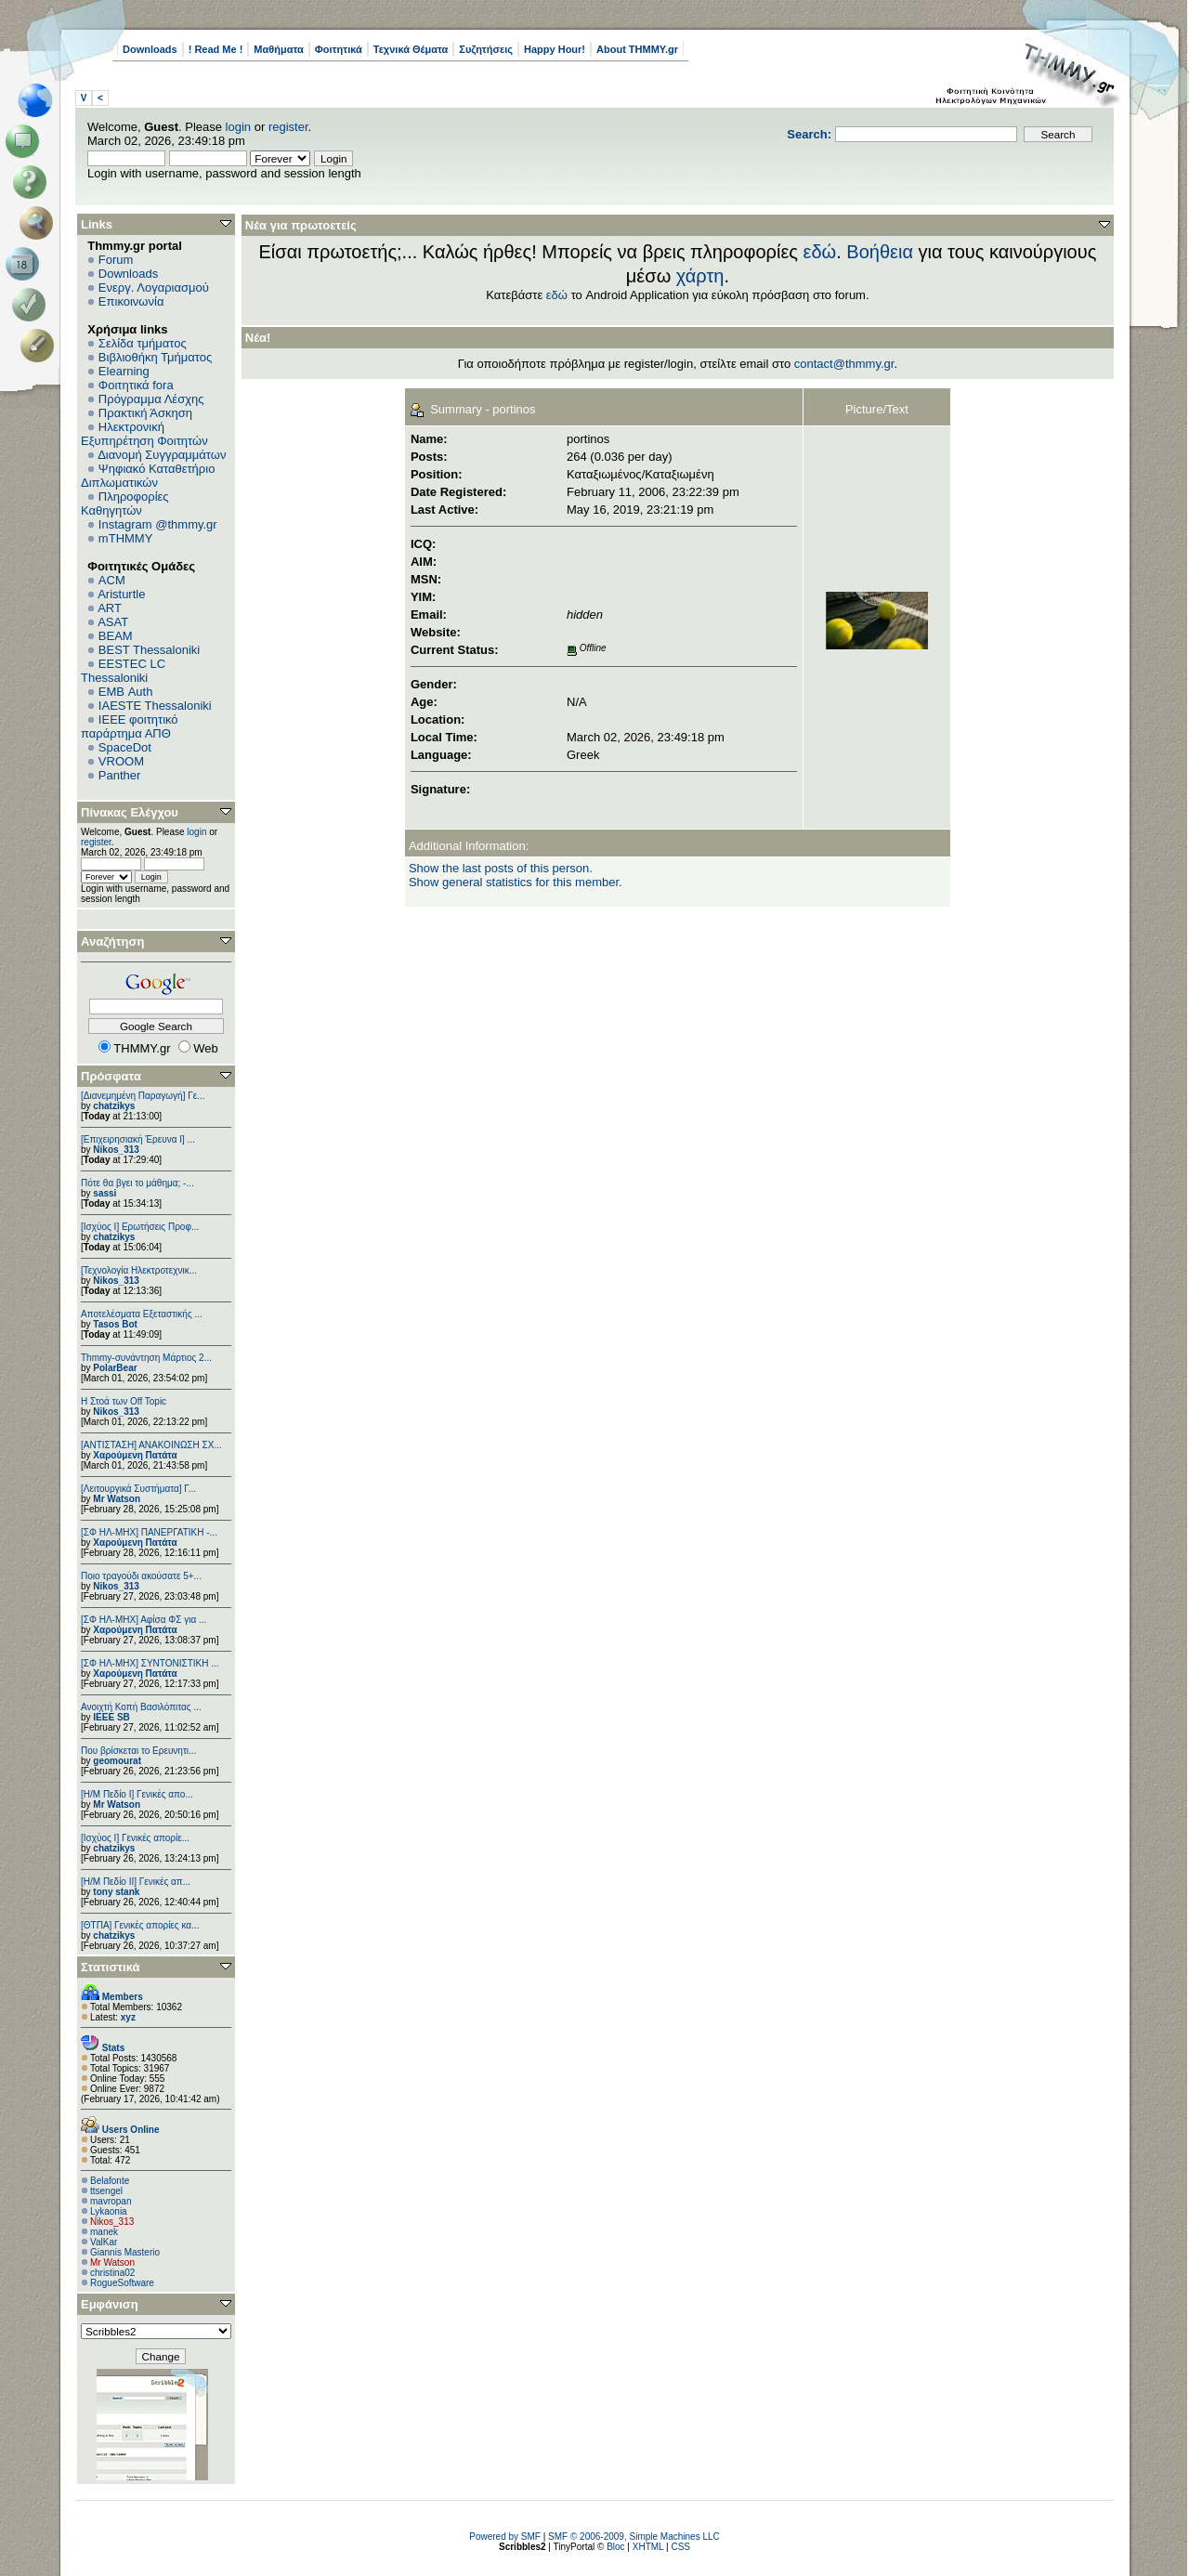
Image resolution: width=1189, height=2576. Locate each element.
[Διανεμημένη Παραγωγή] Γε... (143, 1096)
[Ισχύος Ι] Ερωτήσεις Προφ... (140, 1227)
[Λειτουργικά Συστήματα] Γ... (138, 1489)
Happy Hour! (554, 49)
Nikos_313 (115, 1149)
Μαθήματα (278, 49)
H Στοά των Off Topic (123, 1401)
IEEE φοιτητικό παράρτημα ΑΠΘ (129, 726)
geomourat (117, 1761)
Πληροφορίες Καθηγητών (125, 503)
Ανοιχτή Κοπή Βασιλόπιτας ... (141, 1707)
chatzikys (114, 1106)
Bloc (615, 2547)
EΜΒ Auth (125, 692)
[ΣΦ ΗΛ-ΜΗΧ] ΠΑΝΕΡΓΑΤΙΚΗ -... (149, 1532)
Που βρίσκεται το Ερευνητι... (138, 1751)
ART (110, 608)
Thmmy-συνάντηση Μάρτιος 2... (146, 1358)
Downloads (150, 49)
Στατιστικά (110, 1967)
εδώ (820, 252)
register (288, 127)
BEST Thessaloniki (149, 650)
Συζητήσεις (486, 49)
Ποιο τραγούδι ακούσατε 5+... (141, 1576)
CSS (680, 2547)
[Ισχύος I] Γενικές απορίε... (135, 1838)
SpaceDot (124, 747)
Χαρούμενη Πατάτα (134, 1455)
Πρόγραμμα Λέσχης (151, 399)
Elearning (124, 371)
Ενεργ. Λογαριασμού (153, 287)
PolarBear (115, 1368)
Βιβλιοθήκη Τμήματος (155, 357)
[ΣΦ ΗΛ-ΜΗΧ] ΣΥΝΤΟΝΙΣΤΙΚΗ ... (150, 1663)
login (238, 127)
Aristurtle (121, 594)
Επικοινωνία (131, 301)
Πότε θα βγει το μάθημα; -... (137, 1183)
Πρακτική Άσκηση (145, 413)
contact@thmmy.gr (844, 364)
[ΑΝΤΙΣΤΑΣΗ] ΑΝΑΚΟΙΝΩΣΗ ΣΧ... (151, 1445)
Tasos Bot (115, 1324)
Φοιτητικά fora (136, 385)
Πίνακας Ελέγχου (129, 812)
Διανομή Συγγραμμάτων (162, 455)
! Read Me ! (216, 49)
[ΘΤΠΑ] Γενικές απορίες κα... (140, 1925)
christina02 (112, 2273)
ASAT (113, 622)
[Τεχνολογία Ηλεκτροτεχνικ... (139, 1270)
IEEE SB (111, 1717)
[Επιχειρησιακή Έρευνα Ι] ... (138, 1139)
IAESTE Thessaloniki (155, 706)
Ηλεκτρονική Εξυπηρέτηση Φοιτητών (144, 434)
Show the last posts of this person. (501, 868)
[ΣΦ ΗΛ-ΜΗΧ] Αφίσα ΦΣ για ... (143, 1620)
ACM (111, 580)
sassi (104, 1193)
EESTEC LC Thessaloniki (123, 671)
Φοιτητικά (338, 49)
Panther (119, 775)
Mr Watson (116, 1499)
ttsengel (106, 2191)
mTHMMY (125, 538)
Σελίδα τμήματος (142, 343)
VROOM (121, 761)
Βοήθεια (879, 252)
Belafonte (109, 2181)
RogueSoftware (122, 2283)
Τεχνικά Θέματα (411, 49)
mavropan (110, 2201)
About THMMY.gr (637, 49)
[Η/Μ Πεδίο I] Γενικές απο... (137, 1794)
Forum (116, 260)
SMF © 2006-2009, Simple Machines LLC (634, 2536)
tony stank (116, 1892)
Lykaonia (108, 2211)
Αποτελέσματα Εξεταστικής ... (142, 1314)
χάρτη (700, 276)
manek (104, 2232)
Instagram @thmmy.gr (157, 524)
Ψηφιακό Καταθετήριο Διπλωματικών (148, 476)
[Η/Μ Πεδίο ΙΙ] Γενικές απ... (135, 1881)
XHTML (648, 2547)
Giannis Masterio (125, 2252)
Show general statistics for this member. (515, 882)
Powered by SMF (505, 2536)
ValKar (103, 2242)
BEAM (115, 636)
